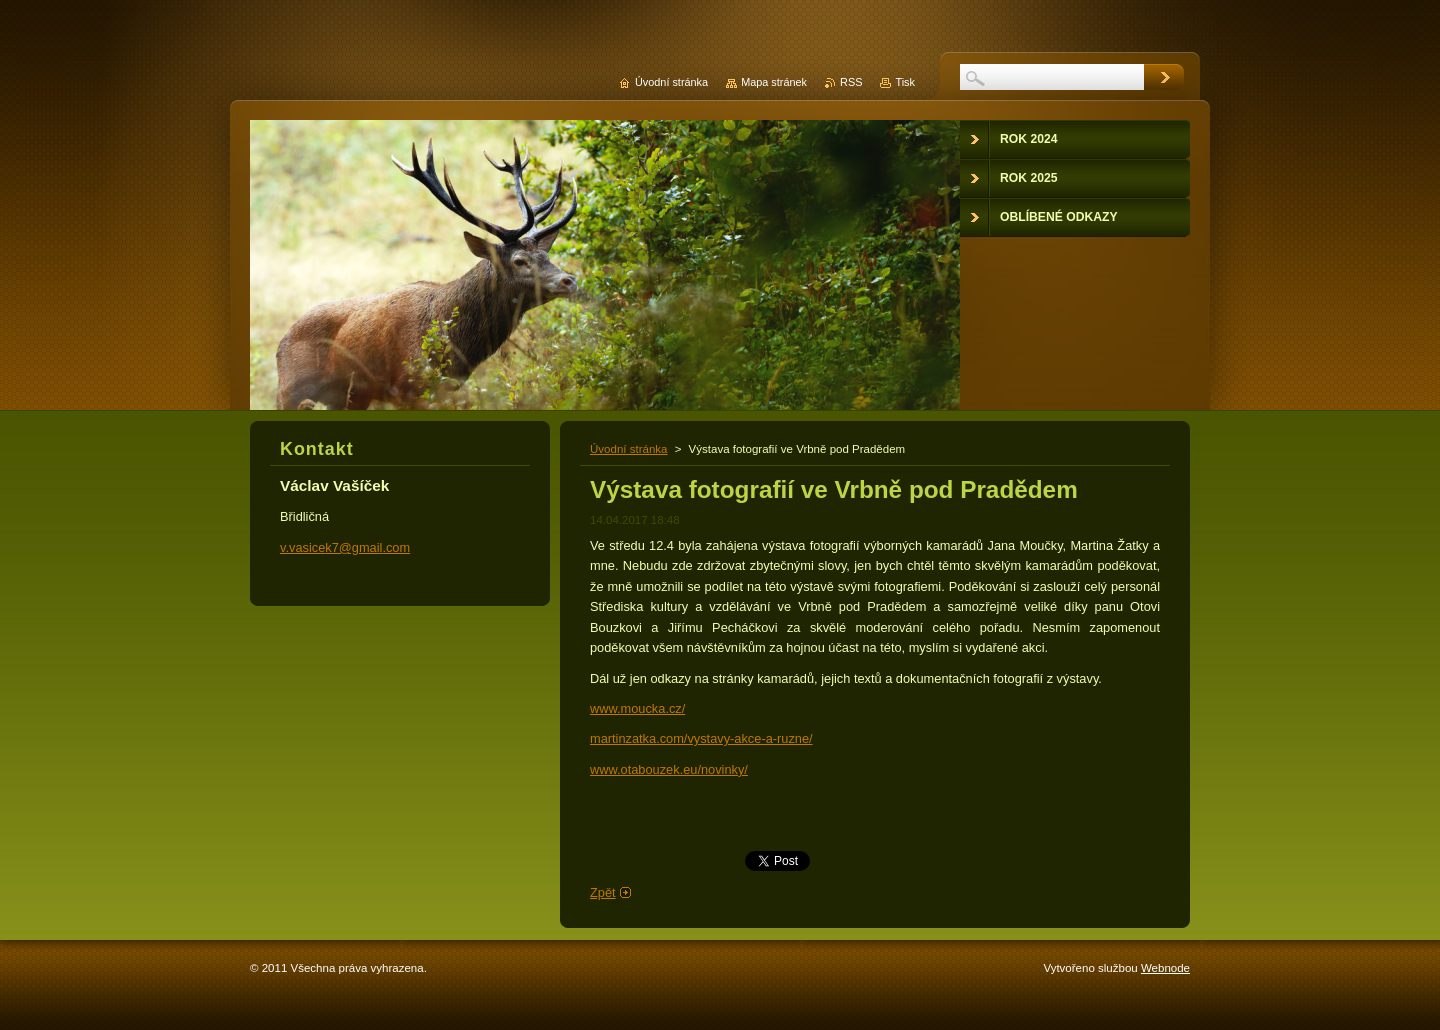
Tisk (905, 82)
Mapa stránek (774, 82)
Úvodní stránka (628, 449)
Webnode (1165, 968)
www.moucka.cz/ (637, 708)
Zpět (603, 892)
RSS (851, 82)
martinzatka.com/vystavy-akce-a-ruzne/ (701, 738)
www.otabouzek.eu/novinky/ (669, 769)
